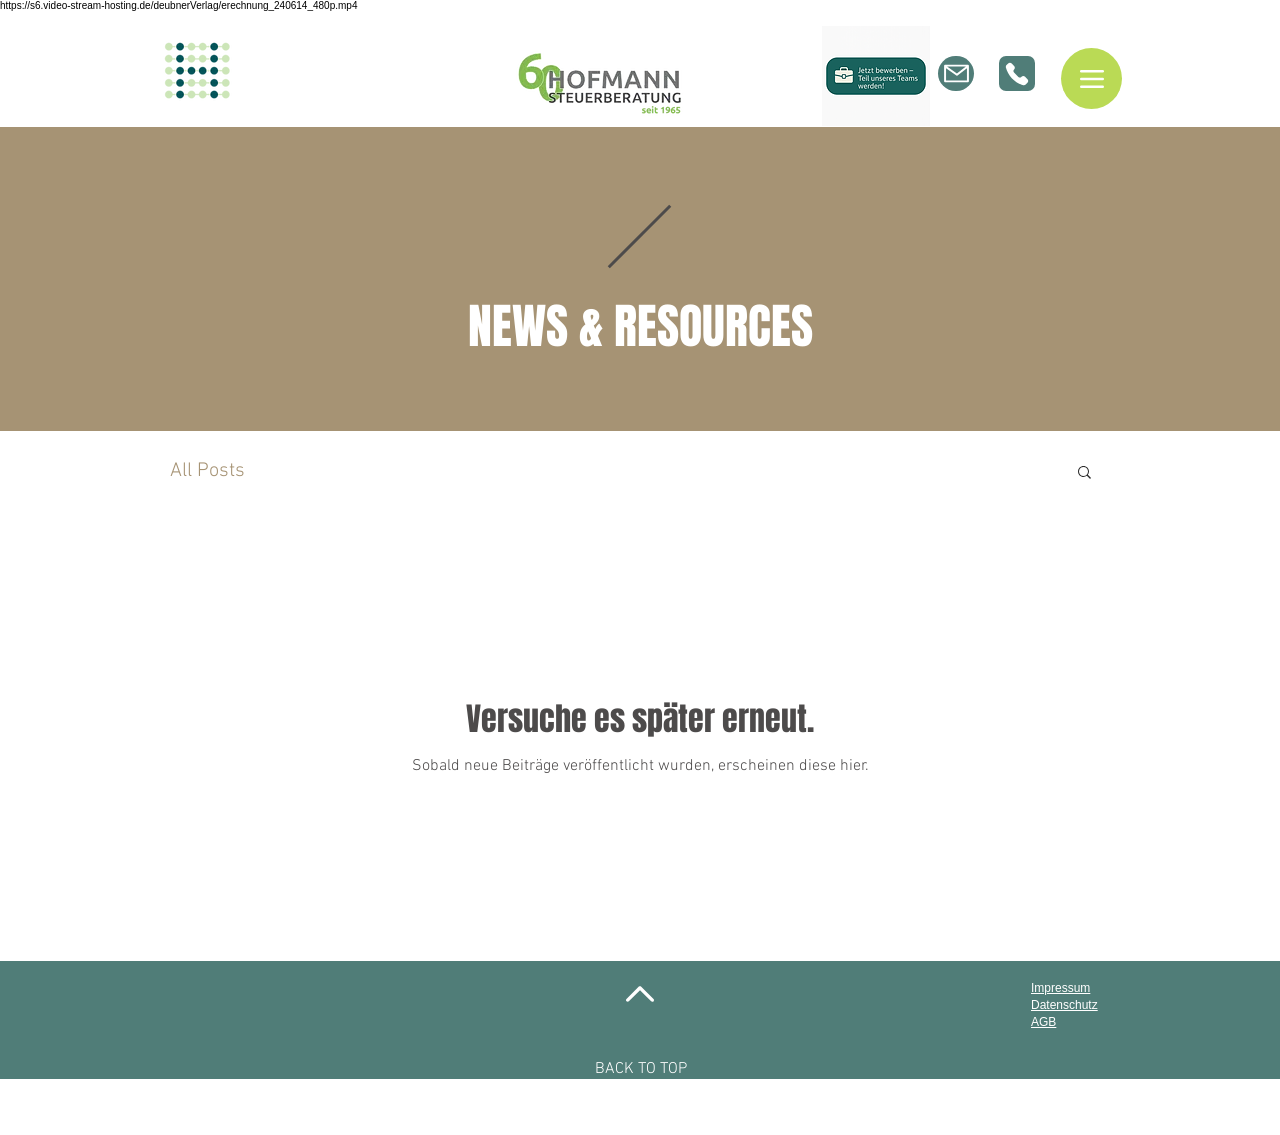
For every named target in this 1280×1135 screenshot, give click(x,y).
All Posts (207, 471)
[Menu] (1091, 78)
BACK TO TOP (641, 1069)
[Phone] (1017, 73)
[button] (1084, 473)
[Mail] (956, 73)
